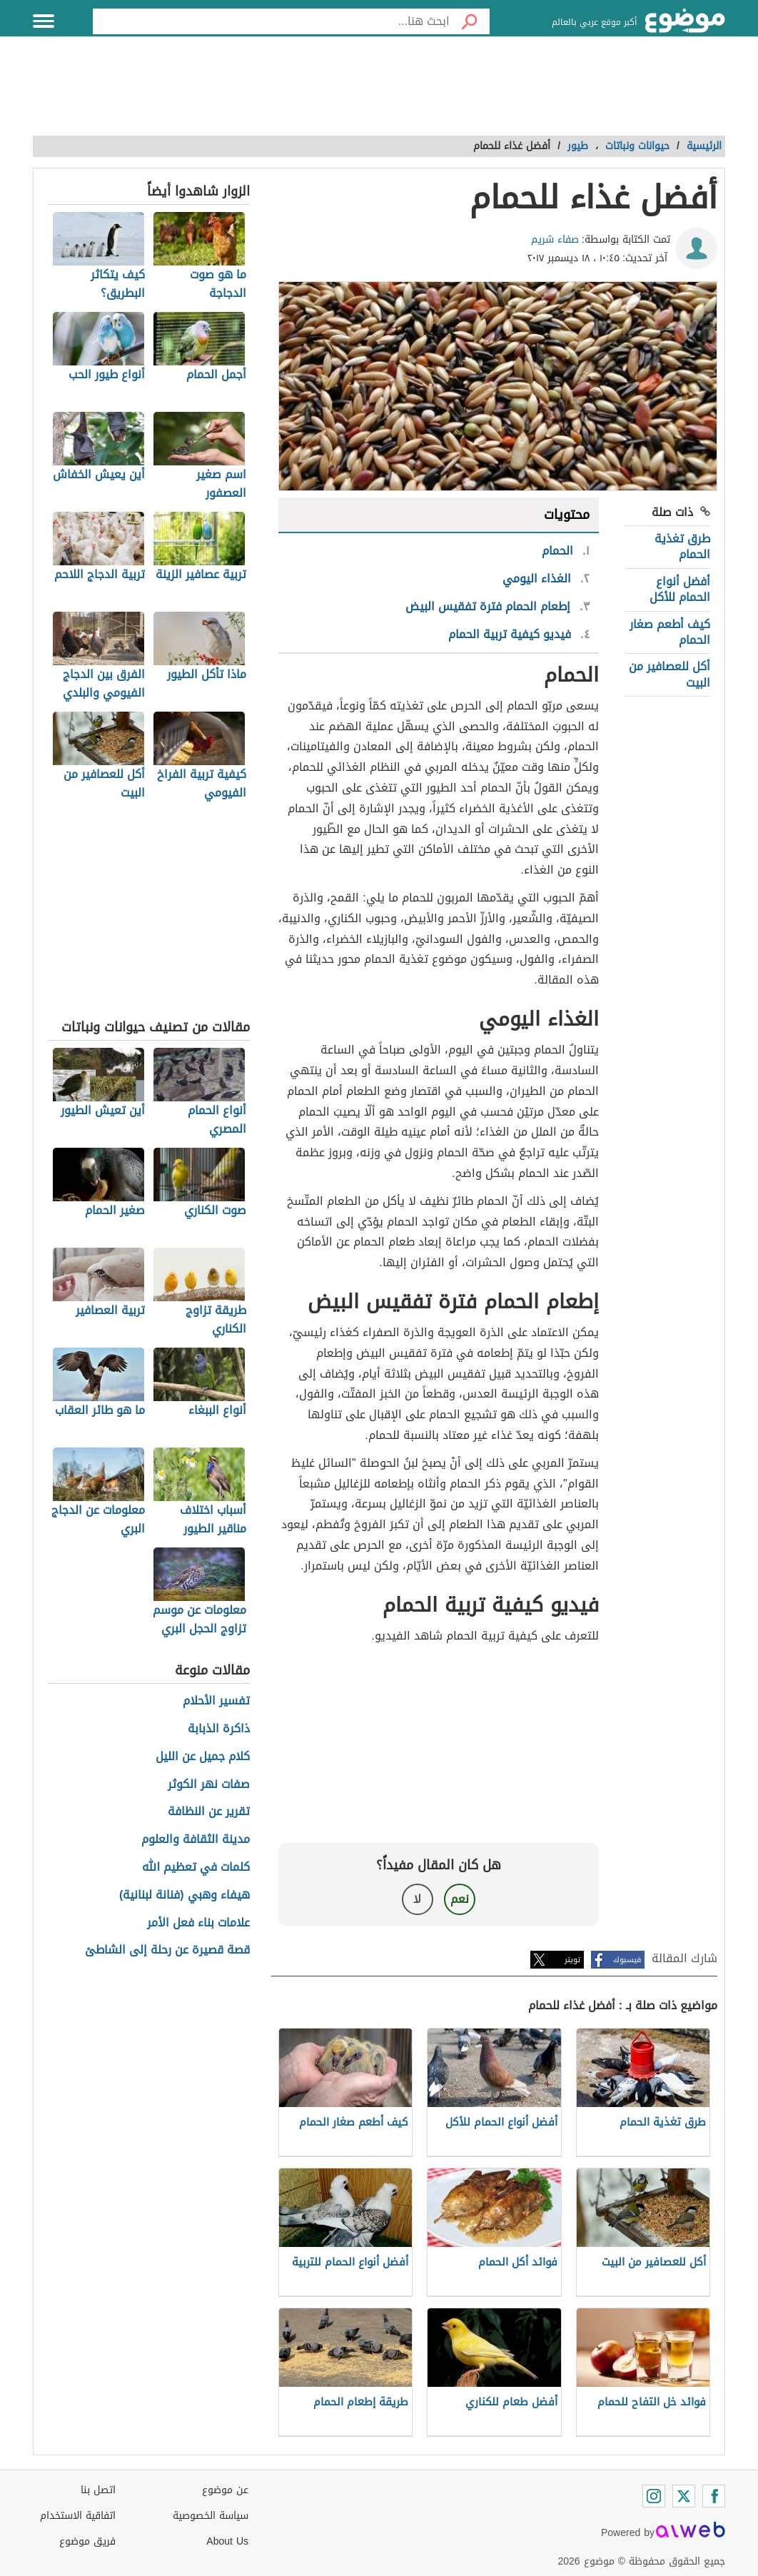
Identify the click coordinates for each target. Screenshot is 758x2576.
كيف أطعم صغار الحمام (670, 632)
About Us (227, 2541)
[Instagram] (653, 2496)
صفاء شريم (555, 239)
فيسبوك (627, 1959)
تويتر (572, 1959)
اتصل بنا (98, 2490)
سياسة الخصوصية (210, 2515)
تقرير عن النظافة (209, 1812)
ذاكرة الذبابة (219, 1729)
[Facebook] (713, 2496)
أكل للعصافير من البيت (669, 674)
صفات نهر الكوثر (209, 1784)
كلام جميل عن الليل (203, 1757)
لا (417, 1899)
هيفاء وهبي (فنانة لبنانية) (184, 1895)
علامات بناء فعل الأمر (198, 1923)
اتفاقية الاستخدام (78, 2515)
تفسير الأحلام (216, 1701)
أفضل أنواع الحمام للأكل (680, 589)
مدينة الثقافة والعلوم (195, 1839)
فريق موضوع (87, 2541)
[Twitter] (683, 2496)
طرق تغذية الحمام (682, 546)
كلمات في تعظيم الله (196, 1867)
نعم (459, 1899)
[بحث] (470, 21)
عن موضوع (225, 2490)
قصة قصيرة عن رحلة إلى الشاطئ (167, 1950)
